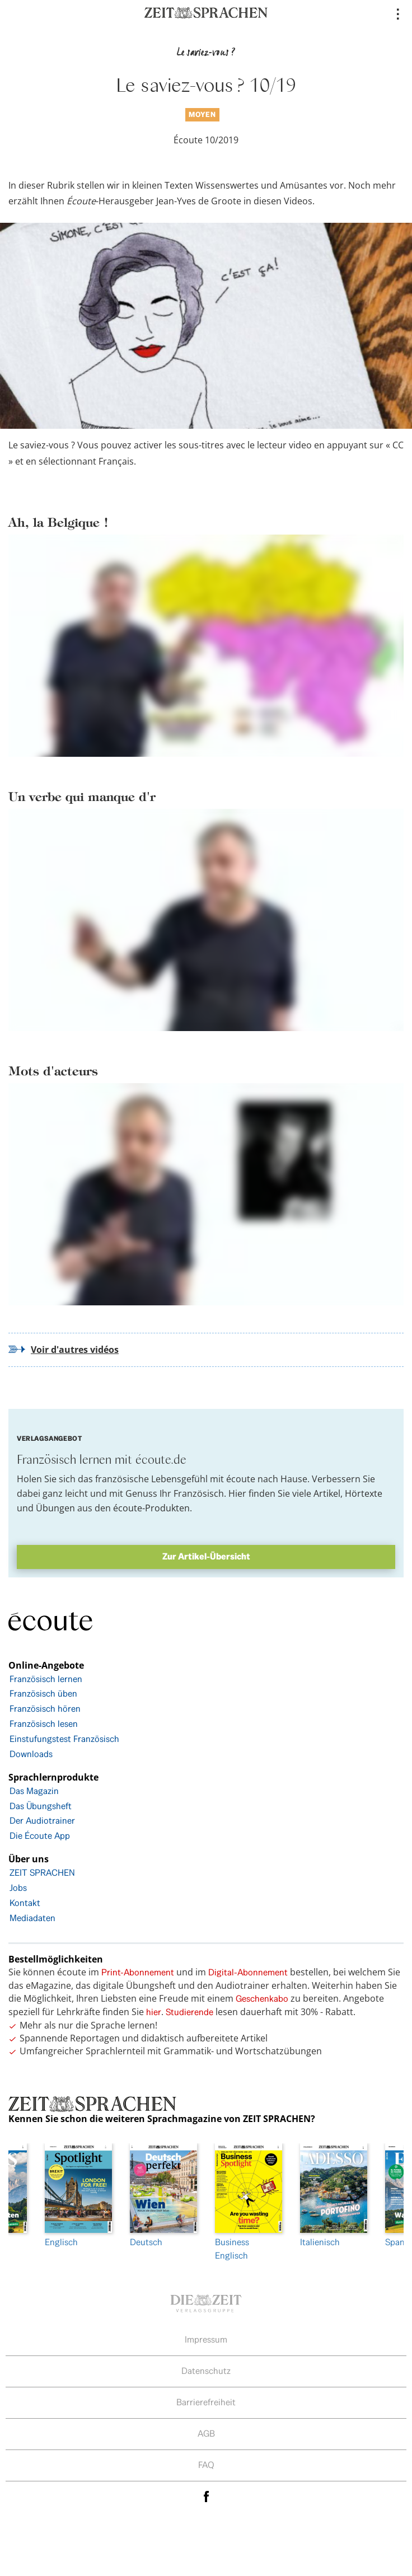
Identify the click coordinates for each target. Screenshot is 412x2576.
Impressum (206, 2339)
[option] (249, 2202)
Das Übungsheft (41, 1806)
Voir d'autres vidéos (75, 1349)
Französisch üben (43, 1693)
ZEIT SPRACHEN (42, 1873)
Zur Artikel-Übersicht (206, 1556)
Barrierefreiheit (206, 2402)
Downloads (31, 1754)
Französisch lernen (46, 1679)
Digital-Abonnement (248, 1972)
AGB (206, 2433)
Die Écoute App (40, 1836)
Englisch (78, 2195)
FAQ (206, 2465)
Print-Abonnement (137, 1972)
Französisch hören (45, 1709)
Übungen (55, 1508)
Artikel (326, 1493)
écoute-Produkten (151, 1508)
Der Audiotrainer (42, 1820)
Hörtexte (363, 1493)
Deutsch (163, 2195)
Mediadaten (32, 1918)
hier (153, 2012)
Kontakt (25, 1903)
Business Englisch (248, 2202)
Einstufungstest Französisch (64, 1739)
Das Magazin (34, 1791)
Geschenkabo (262, 1998)
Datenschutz (206, 2371)
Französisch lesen (44, 1724)
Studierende (189, 2012)
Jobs (18, 1888)
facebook (206, 2497)
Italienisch (333, 2195)
